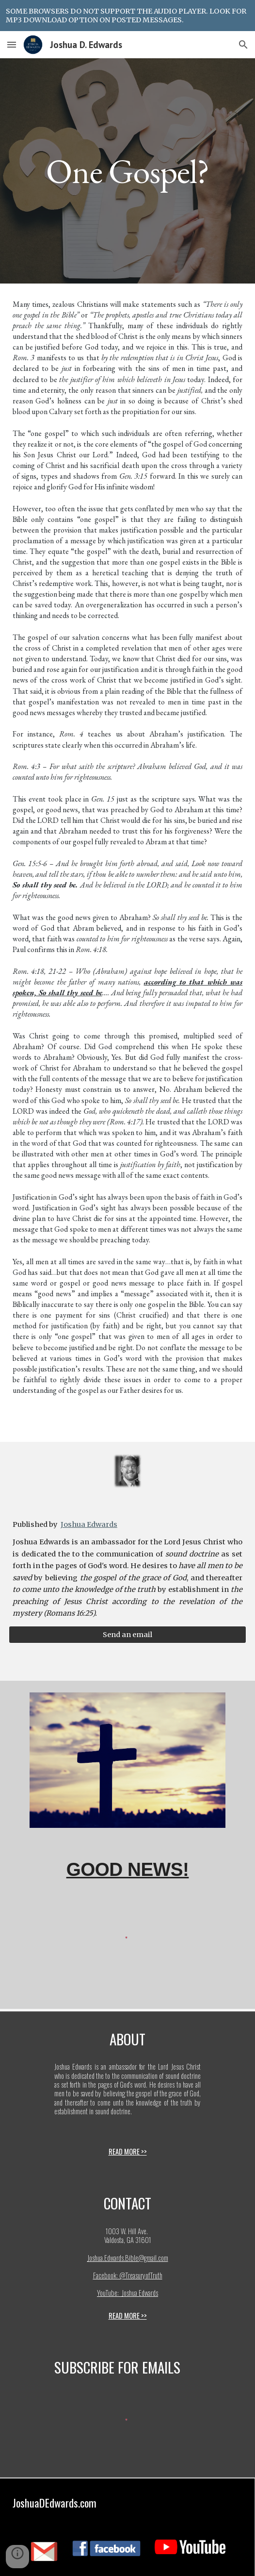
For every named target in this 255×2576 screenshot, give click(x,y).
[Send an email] (127, 1634)
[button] (11, 44)
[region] (127, 15)
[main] (127, 171)
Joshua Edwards (89, 1524)
